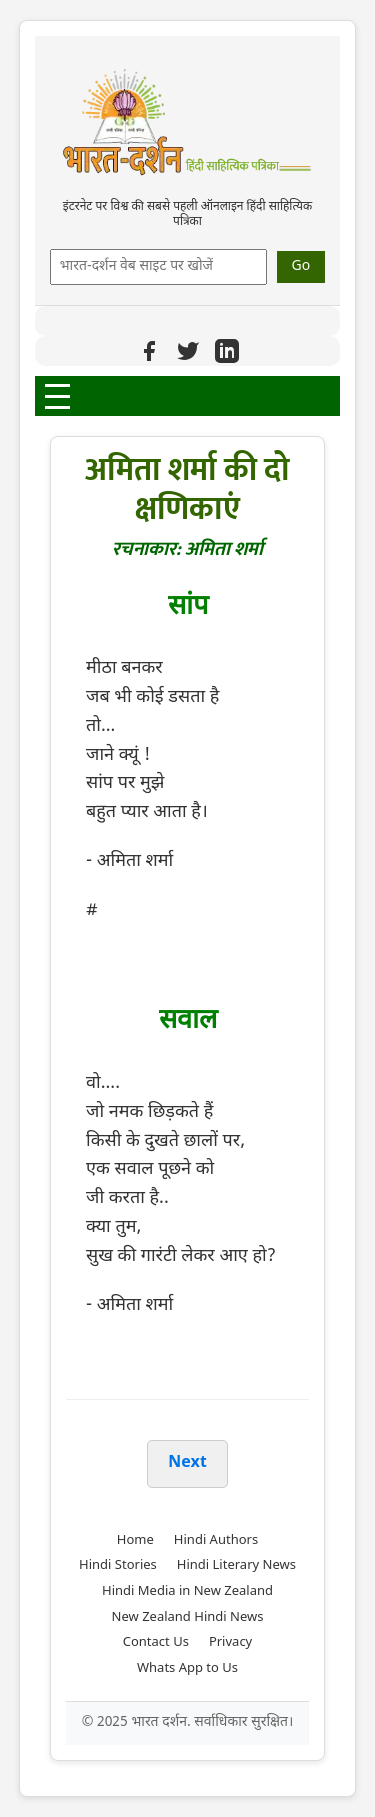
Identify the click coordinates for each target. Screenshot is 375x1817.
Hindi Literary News (236, 1565)
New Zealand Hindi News (188, 1617)
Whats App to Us (187, 1668)
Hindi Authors (216, 1540)
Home (135, 1540)
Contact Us (156, 1642)
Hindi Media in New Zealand (187, 1591)
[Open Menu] (57, 396)
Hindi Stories (118, 1565)
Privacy (230, 1642)
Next (187, 1463)
